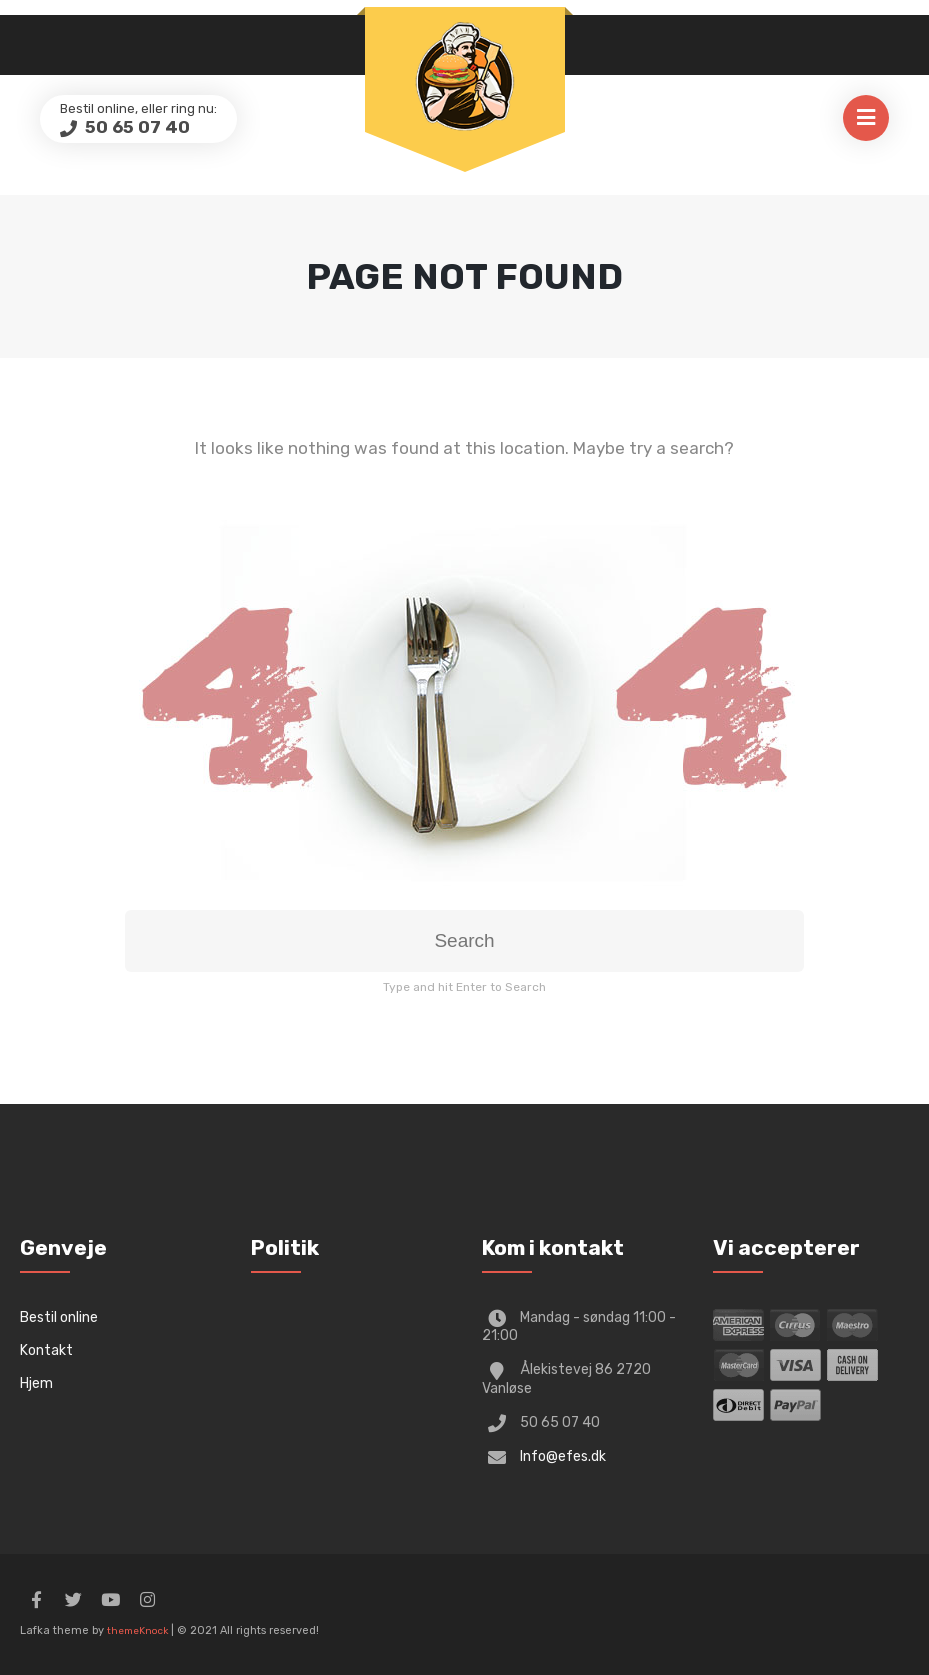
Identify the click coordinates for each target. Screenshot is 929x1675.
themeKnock (137, 1631)
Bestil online (59, 1317)
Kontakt (46, 1350)
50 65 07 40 (135, 127)
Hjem (36, 1383)
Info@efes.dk (563, 1456)
